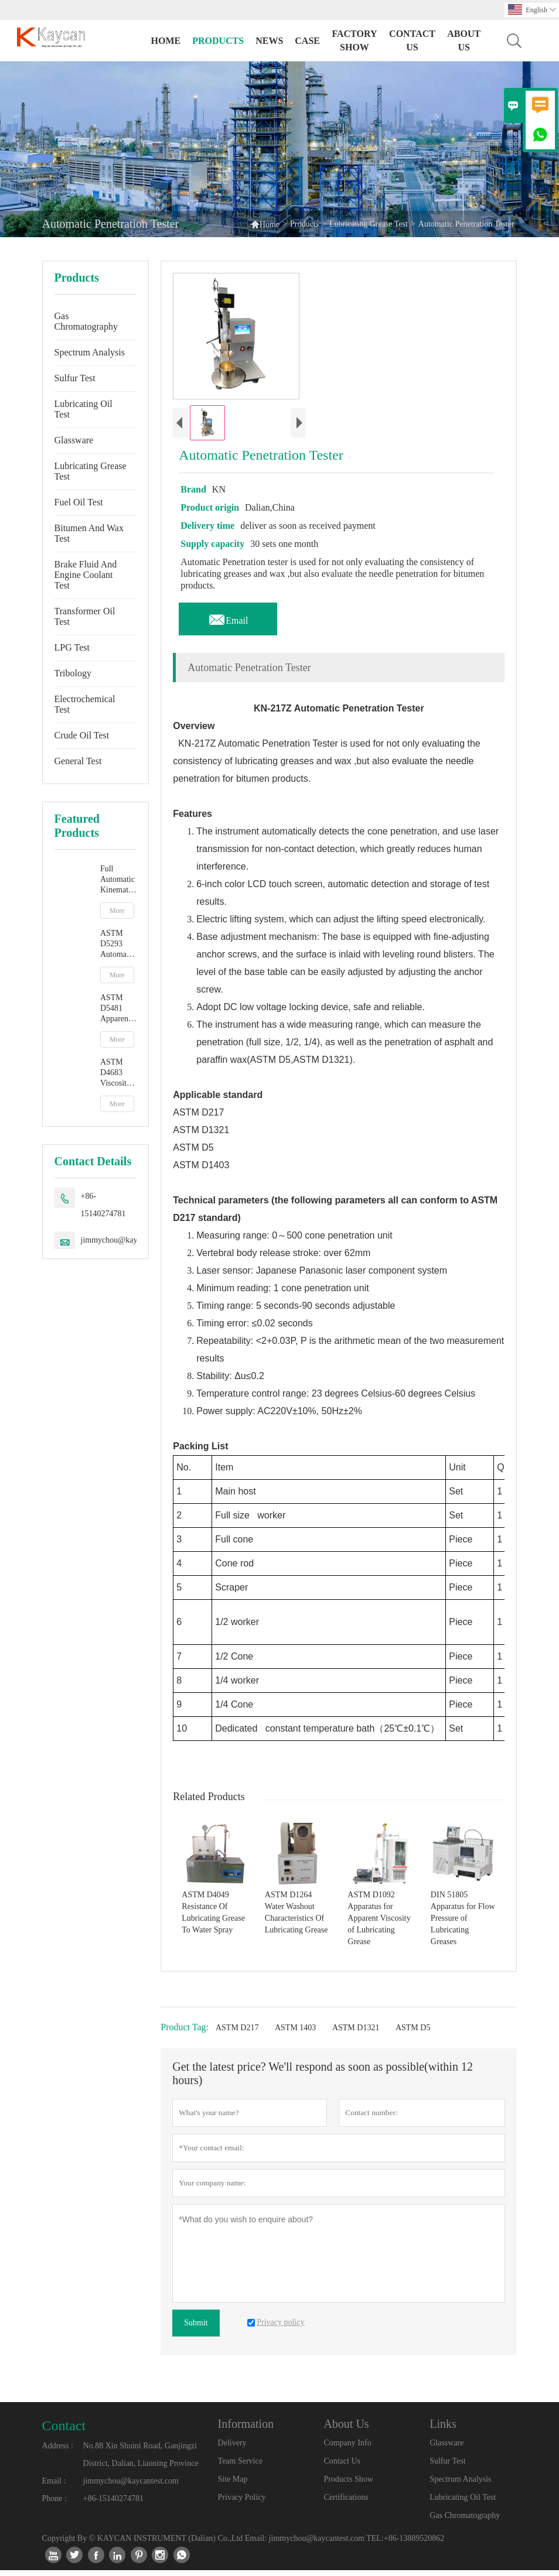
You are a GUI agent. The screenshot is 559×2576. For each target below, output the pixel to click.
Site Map (233, 2485)
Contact (64, 2431)
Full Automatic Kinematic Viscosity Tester (117, 879)
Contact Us (412, 40)
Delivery (232, 2448)
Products (218, 41)
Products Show (348, 2485)
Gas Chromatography (86, 321)
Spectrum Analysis (89, 352)
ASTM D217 (237, 2033)
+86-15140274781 (103, 1205)
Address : (57, 2451)
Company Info (347, 2448)
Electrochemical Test (84, 704)
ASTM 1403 (295, 2033)
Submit (195, 2328)
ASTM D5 (413, 2033)
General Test (78, 761)
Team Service (240, 2466)
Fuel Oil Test (78, 502)
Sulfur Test (75, 378)
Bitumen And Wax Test (89, 533)
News (269, 41)
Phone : (54, 2504)
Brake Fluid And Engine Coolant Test (85, 574)
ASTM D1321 (356, 2033)
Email (228, 623)
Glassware (74, 440)
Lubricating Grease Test (368, 224)
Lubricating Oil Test (83, 409)
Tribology (72, 673)
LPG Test (72, 647)
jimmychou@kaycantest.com (128, 1240)
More (117, 910)
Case (307, 41)
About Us (463, 40)
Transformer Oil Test (84, 616)
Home (165, 41)
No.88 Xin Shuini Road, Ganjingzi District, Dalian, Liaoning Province (141, 2460)
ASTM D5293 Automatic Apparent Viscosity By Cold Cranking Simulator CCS (117, 944)
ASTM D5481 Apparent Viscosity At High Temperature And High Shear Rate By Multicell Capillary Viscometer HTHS (118, 1008)
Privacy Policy (242, 2503)
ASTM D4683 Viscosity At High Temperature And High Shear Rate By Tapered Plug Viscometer (118, 1073)
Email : (54, 2486)
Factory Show (354, 40)
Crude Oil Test (82, 735)
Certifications (345, 2503)
